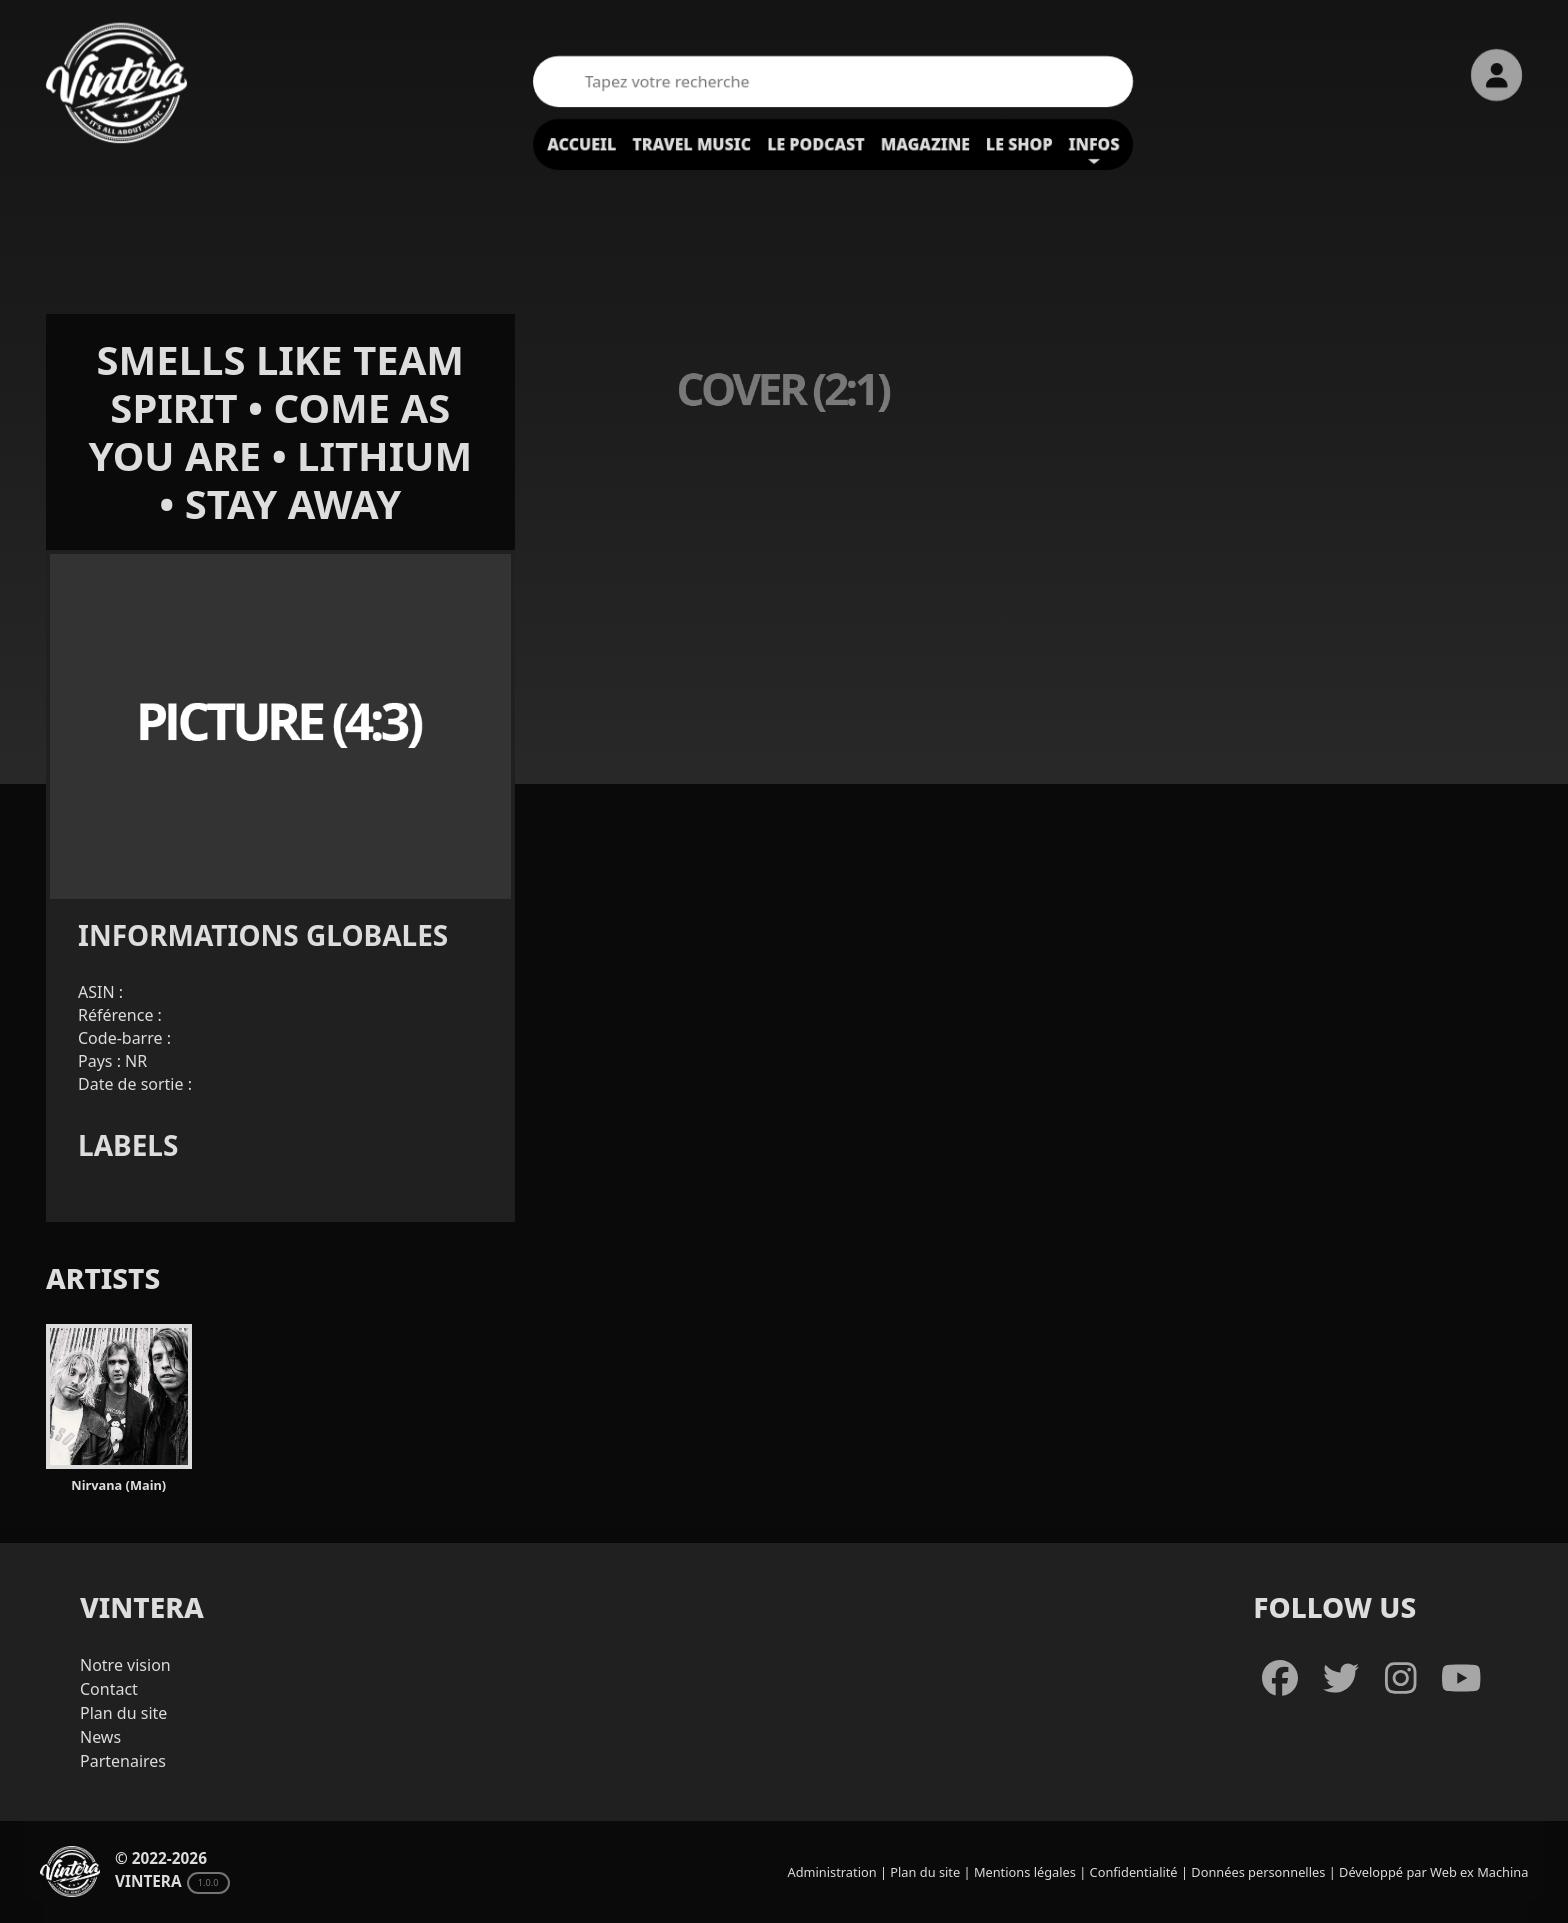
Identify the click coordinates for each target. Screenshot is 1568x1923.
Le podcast (816, 144)
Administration (832, 1872)
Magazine (925, 144)
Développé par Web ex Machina (1433, 1872)
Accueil (581, 144)
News (100, 1737)
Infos (1094, 144)
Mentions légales (1025, 1872)
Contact (109, 1689)
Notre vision (125, 1665)
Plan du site (123, 1713)
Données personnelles (1258, 1872)
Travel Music (691, 144)
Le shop (1019, 144)
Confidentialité (1134, 1872)
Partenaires (123, 1761)
